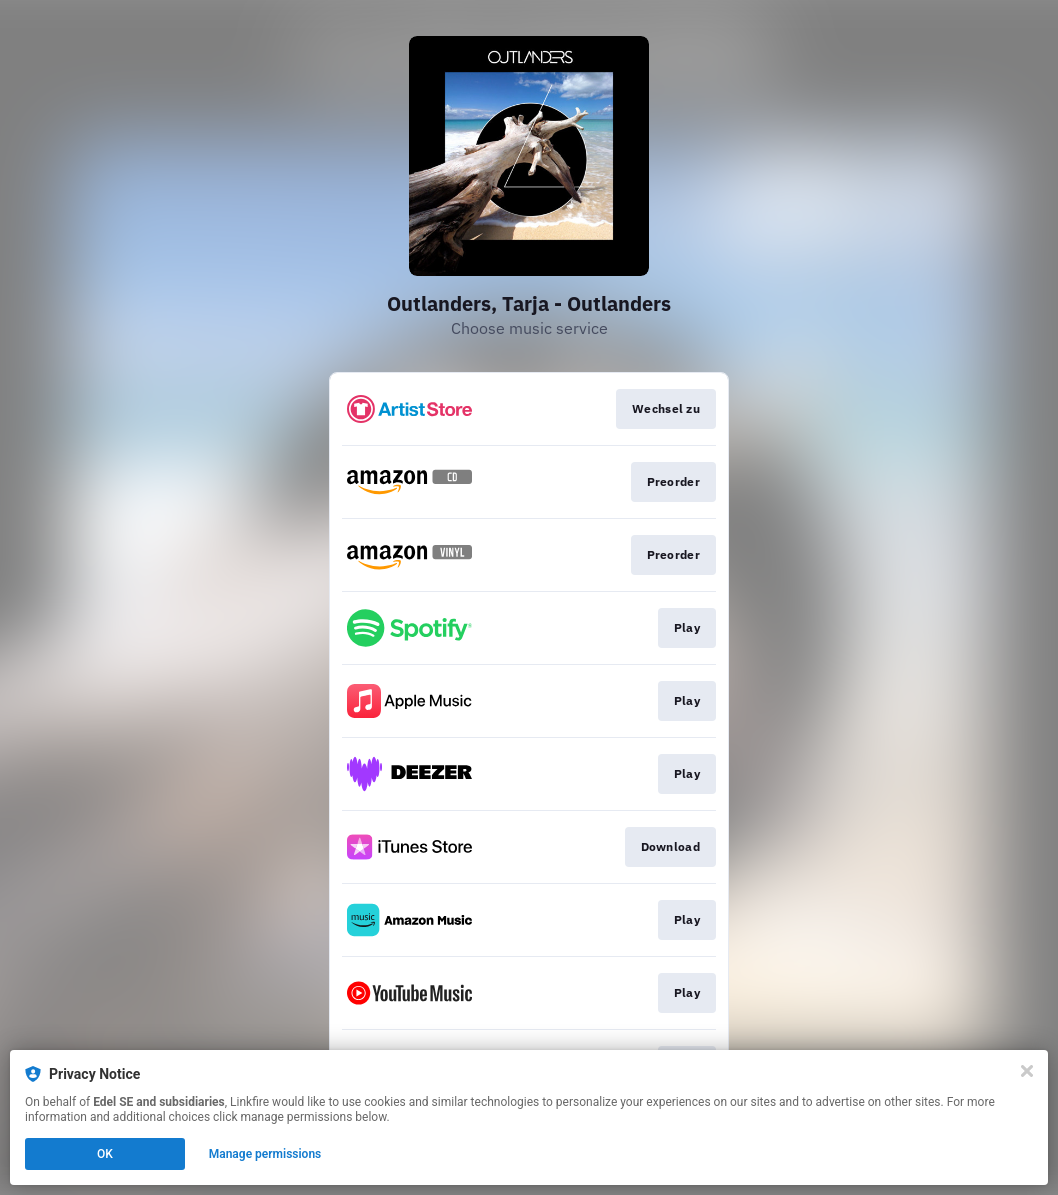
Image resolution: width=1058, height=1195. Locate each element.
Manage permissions (265, 1154)
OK (105, 1154)
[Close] (1027, 1071)
